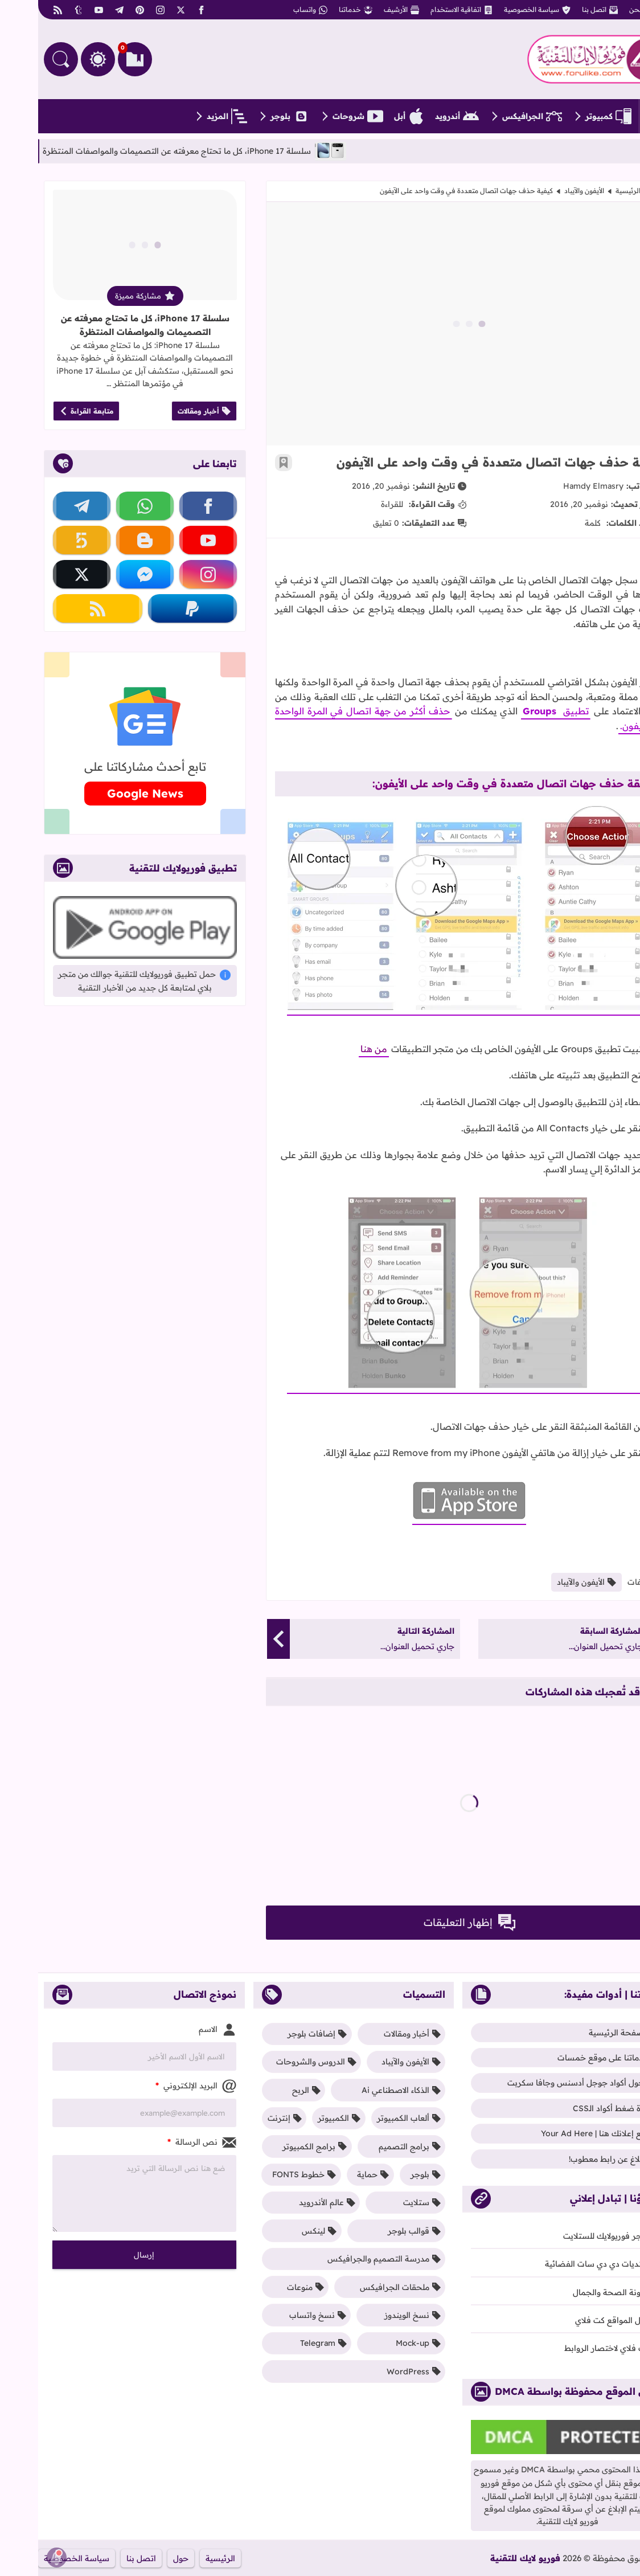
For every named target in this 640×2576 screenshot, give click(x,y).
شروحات (319, 116)
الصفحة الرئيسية (602, 190)
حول (142, 2558)
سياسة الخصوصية (499, 9)
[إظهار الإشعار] (18, 2557)
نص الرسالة (163, 2142)
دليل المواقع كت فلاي (580, 2320)
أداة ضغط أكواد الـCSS (578, 2108)
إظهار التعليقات (431, 1922)
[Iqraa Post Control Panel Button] (621, 2557)
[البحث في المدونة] (23, 59)
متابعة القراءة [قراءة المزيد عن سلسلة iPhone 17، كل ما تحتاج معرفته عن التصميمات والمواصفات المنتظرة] (48, 411)
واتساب (272, 9)
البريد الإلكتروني (157, 2086)
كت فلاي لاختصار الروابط (574, 2348)
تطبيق (536, 711)
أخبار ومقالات (166, 411)
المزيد (189, 116)
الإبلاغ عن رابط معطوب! (576, 2159)
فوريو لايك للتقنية (487, 2558)
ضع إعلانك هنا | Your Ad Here (562, 2133)
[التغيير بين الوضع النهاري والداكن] (60, 59)
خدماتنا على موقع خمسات (570, 2057)
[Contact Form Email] (106, 2113)
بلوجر (251, 116)
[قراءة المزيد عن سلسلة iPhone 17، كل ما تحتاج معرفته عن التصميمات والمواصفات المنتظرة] (107, 245)
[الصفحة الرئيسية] (617, 116)
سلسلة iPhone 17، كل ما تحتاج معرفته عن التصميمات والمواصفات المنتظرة (107, 325)
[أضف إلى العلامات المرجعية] (245, 462)
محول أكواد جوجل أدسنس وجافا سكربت (545, 2083)
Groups (501, 711)
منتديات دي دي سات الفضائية (565, 2264)
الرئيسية (182, 2558)
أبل (371, 116)
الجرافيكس (494, 116)
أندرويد (419, 116)
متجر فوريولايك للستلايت (574, 2236)
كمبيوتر (570, 116)
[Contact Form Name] (106, 2056)
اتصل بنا (562, 9)
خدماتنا (317, 9)
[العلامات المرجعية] (97, 59)
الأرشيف (363, 9)
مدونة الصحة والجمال (579, 2292)
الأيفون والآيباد (546, 190)
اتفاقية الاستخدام (423, 9)
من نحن (608, 9)
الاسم (179, 2030)
